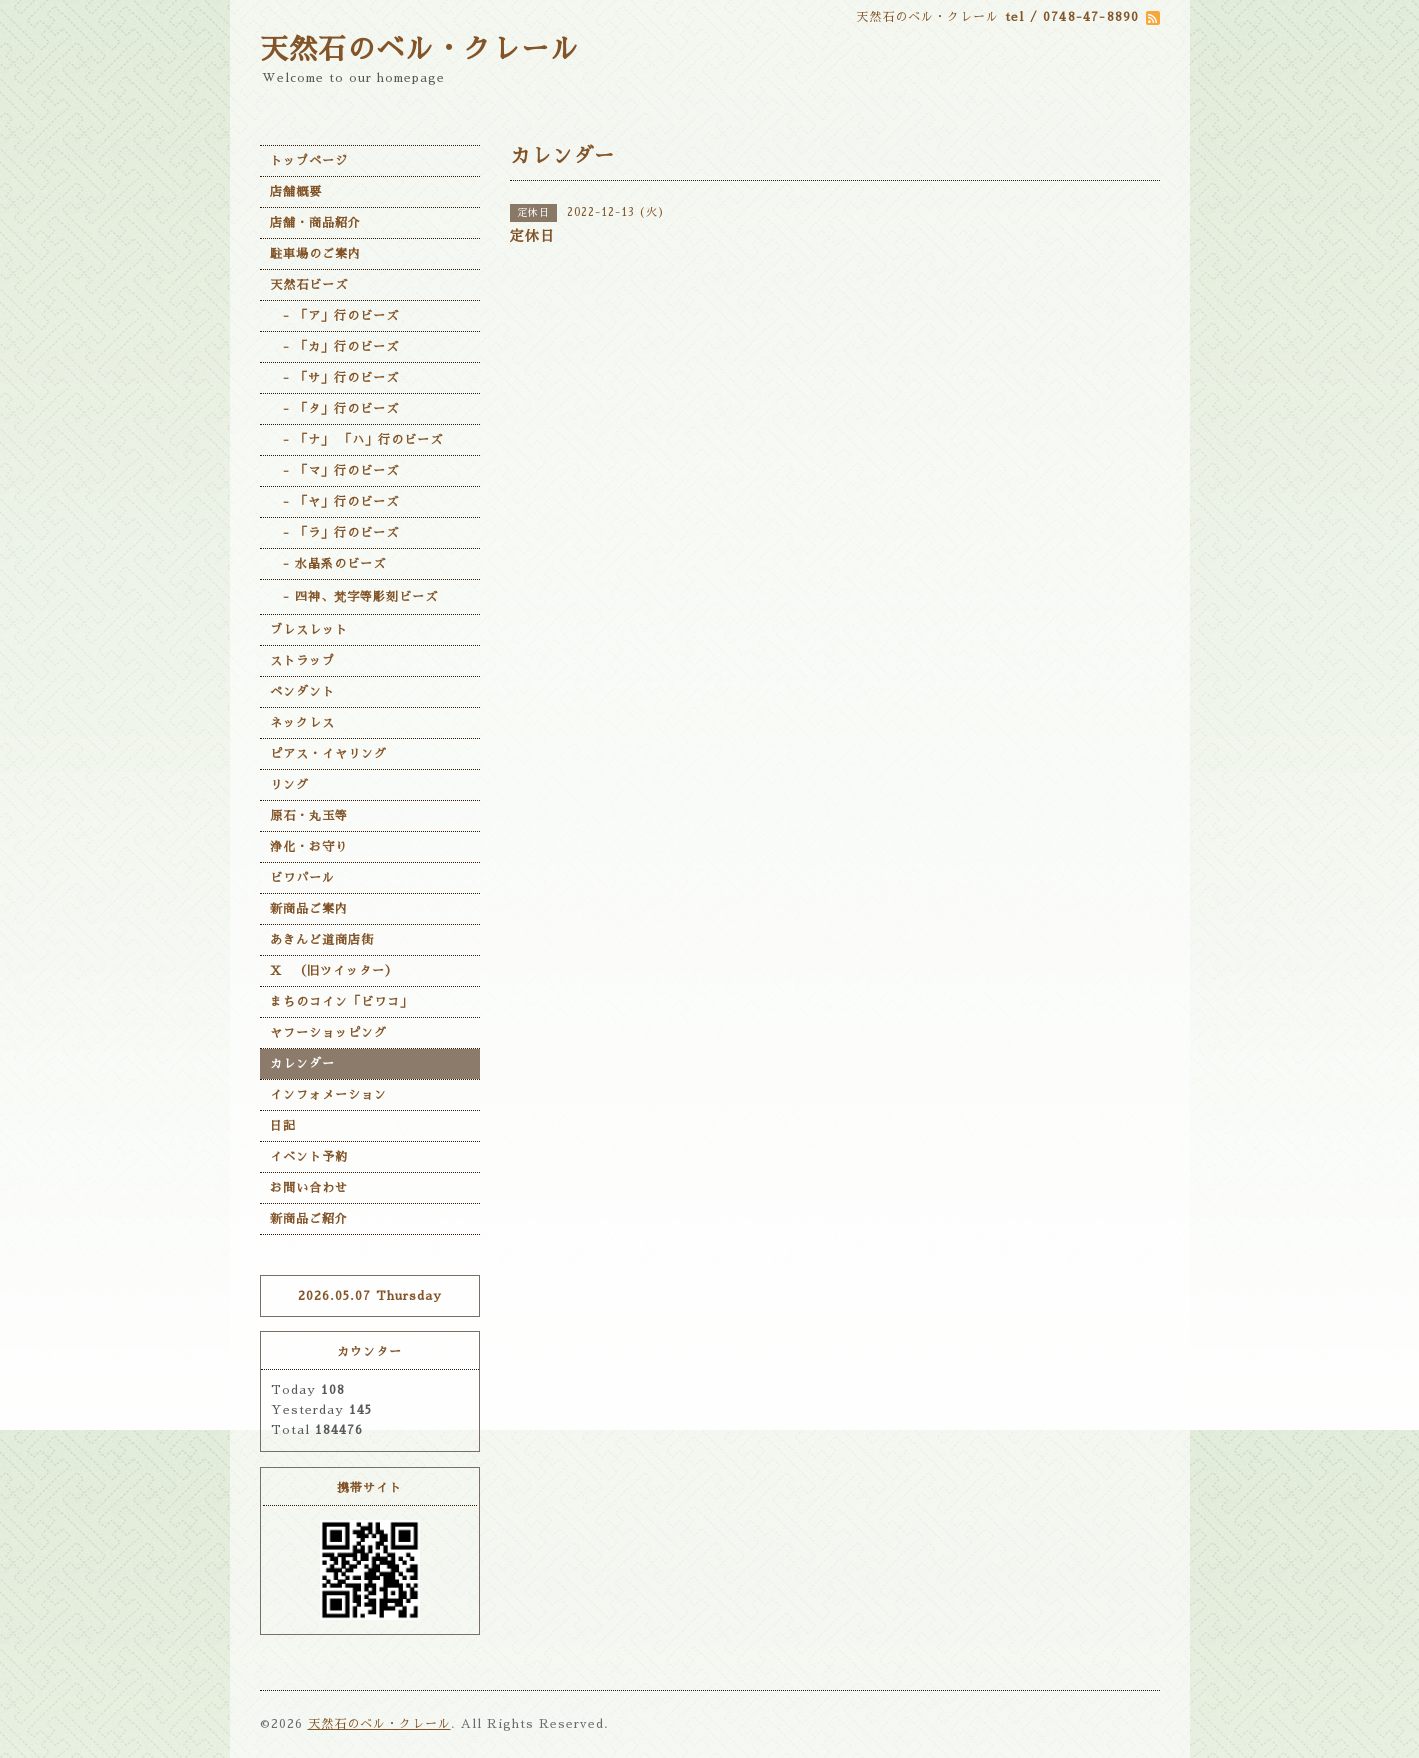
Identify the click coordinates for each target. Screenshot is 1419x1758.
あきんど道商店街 (322, 940)
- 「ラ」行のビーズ (334, 533)
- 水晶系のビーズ (328, 564)
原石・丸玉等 (309, 816)
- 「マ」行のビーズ (334, 471)
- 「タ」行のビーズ (334, 409)
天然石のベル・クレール (419, 50)
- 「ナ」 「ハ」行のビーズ (356, 440)
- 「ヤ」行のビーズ (334, 502)
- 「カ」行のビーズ (334, 347)
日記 (283, 1126)
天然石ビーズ (309, 285)
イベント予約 (309, 1157)
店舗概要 (296, 192)
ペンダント (302, 692)
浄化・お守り (309, 847)
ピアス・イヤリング (328, 754)
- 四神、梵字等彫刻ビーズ (354, 597)
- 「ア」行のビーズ (334, 316)
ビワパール (302, 878)
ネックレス (302, 723)
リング (289, 785)
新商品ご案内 (309, 909)
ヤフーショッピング (328, 1033)
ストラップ (302, 661)
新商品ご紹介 (309, 1219)
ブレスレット (309, 630)
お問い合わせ (309, 1188)
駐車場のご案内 (315, 254)
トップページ (309, 161)
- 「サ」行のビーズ (334, 378)
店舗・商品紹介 (315, 223)
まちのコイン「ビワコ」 (341, 1002)
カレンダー (302, 1064)
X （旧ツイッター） (334, 971)
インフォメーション (328, 1095)
